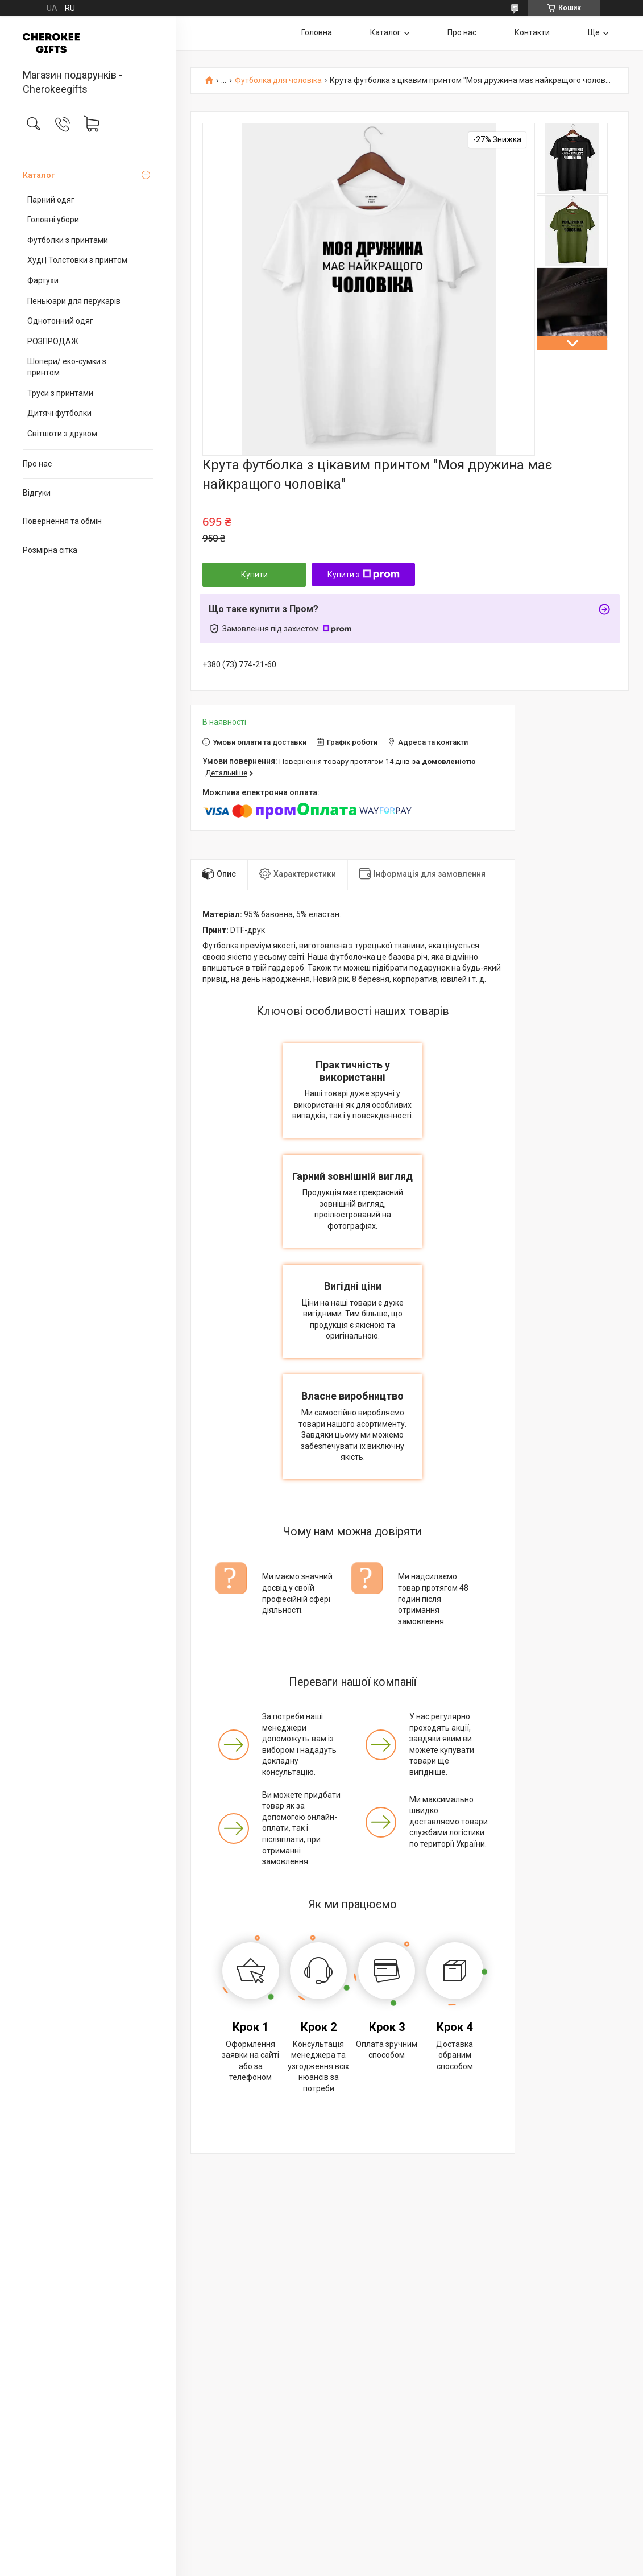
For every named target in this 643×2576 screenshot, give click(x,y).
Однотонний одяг (60, 320)
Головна (316, 32)
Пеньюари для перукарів (74, 301)
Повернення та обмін (62, 521)
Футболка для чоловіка (278, 80)
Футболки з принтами (67, 240)
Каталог (39, 175)
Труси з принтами (60, 393)
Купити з (363, 574)
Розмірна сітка (50, 550)
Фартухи (43, 280)
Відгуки (37, 492)
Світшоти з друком (62, 433)
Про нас (37, 463)
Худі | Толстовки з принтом (77, 260)
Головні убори (53, 219)
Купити (254, 574)
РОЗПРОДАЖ (52, 341)
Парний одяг (50, 199)
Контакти (532, 32)
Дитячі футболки (59, 413)
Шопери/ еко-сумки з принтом (66, 367)
